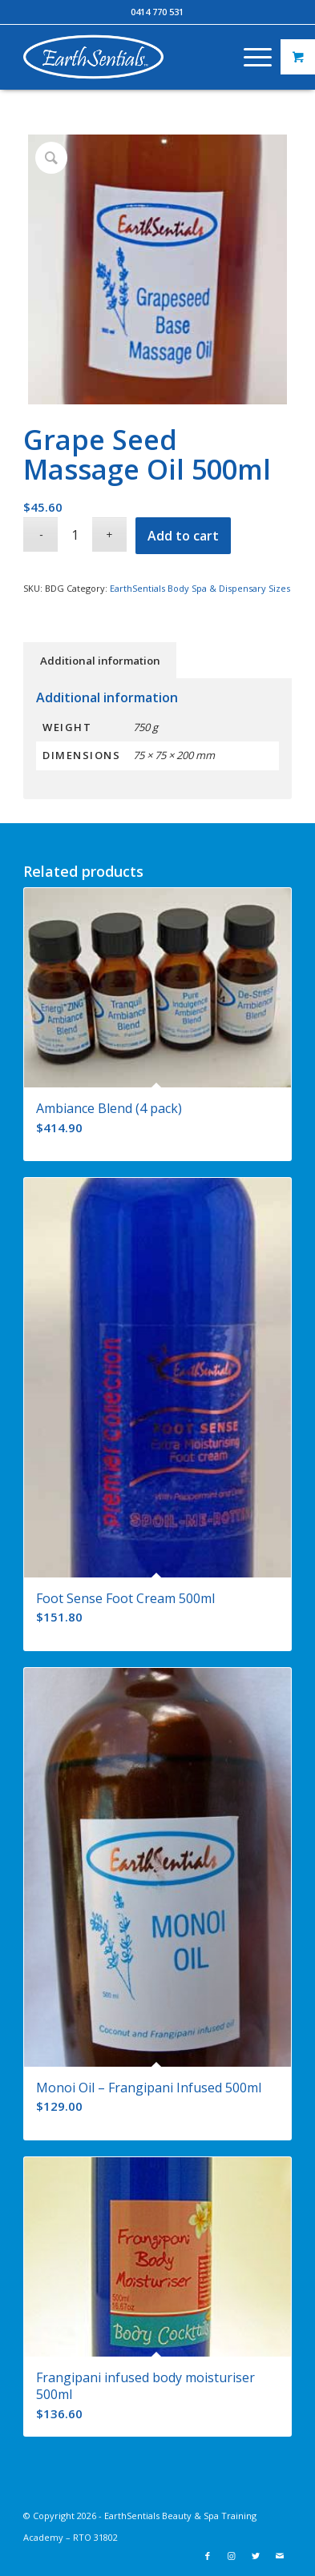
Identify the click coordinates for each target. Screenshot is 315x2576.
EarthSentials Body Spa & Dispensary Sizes (200, 588)
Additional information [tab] (100, 660)
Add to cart (183, 536)
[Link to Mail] (280, 2556)
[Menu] (250, 57)
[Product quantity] (75, 534)
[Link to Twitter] (256, 2556)
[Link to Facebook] (208, 2556)
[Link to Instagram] (232, 2556)
